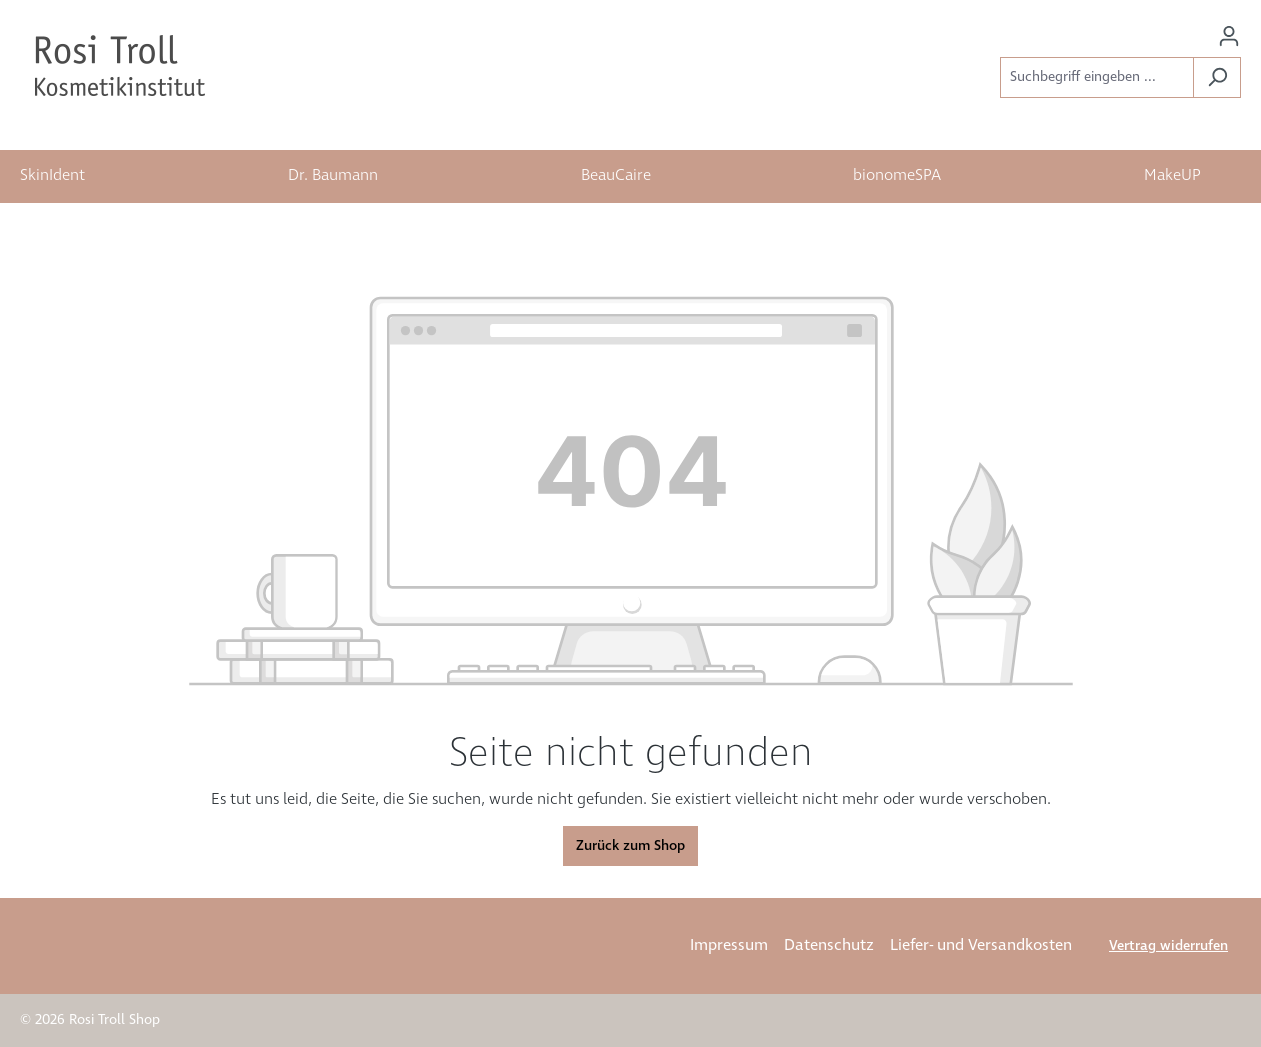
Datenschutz (829, 945)
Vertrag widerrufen (1168, 946)
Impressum (729, 945)
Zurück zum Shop (630, 846)
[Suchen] (1217, 77)
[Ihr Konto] (1229, 36)
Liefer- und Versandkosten (981, 945)
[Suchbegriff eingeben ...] (1097, 77)
